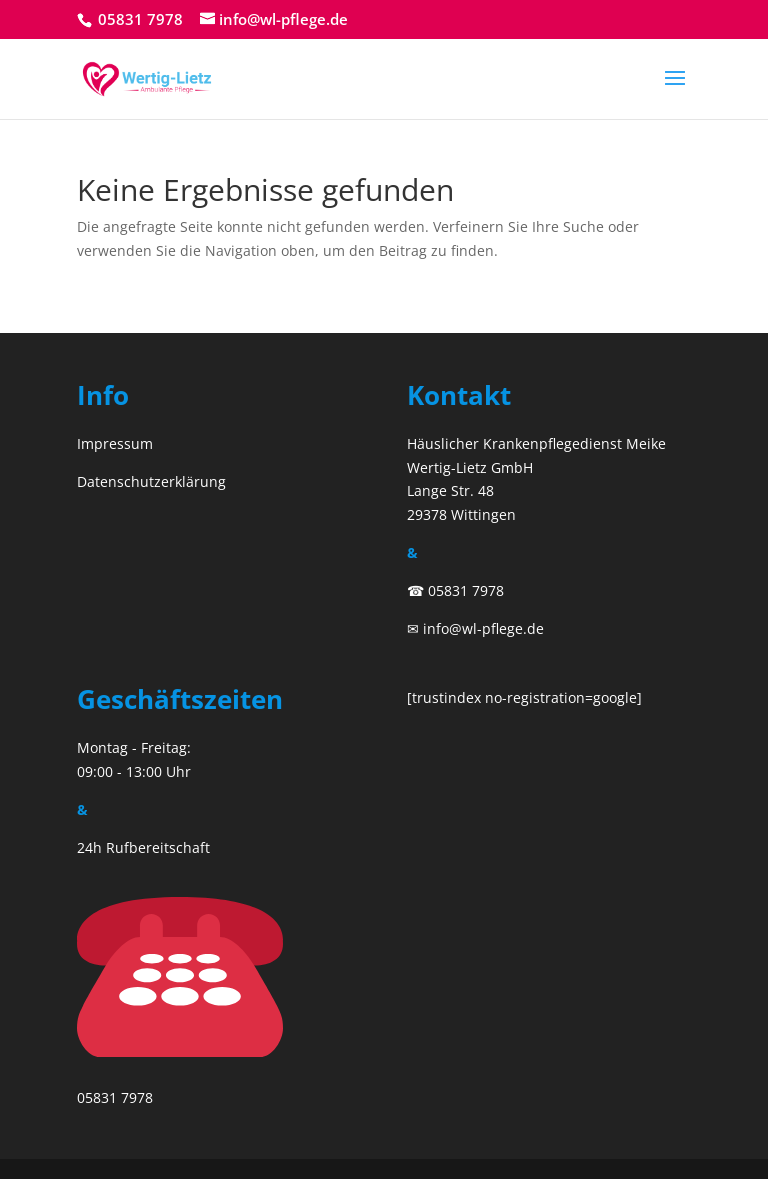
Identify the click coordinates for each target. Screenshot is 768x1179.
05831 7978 (138, 19)
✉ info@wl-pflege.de (475, 628)
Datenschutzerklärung (151, 481)
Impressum (115, 443)
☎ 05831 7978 (455, 590)
